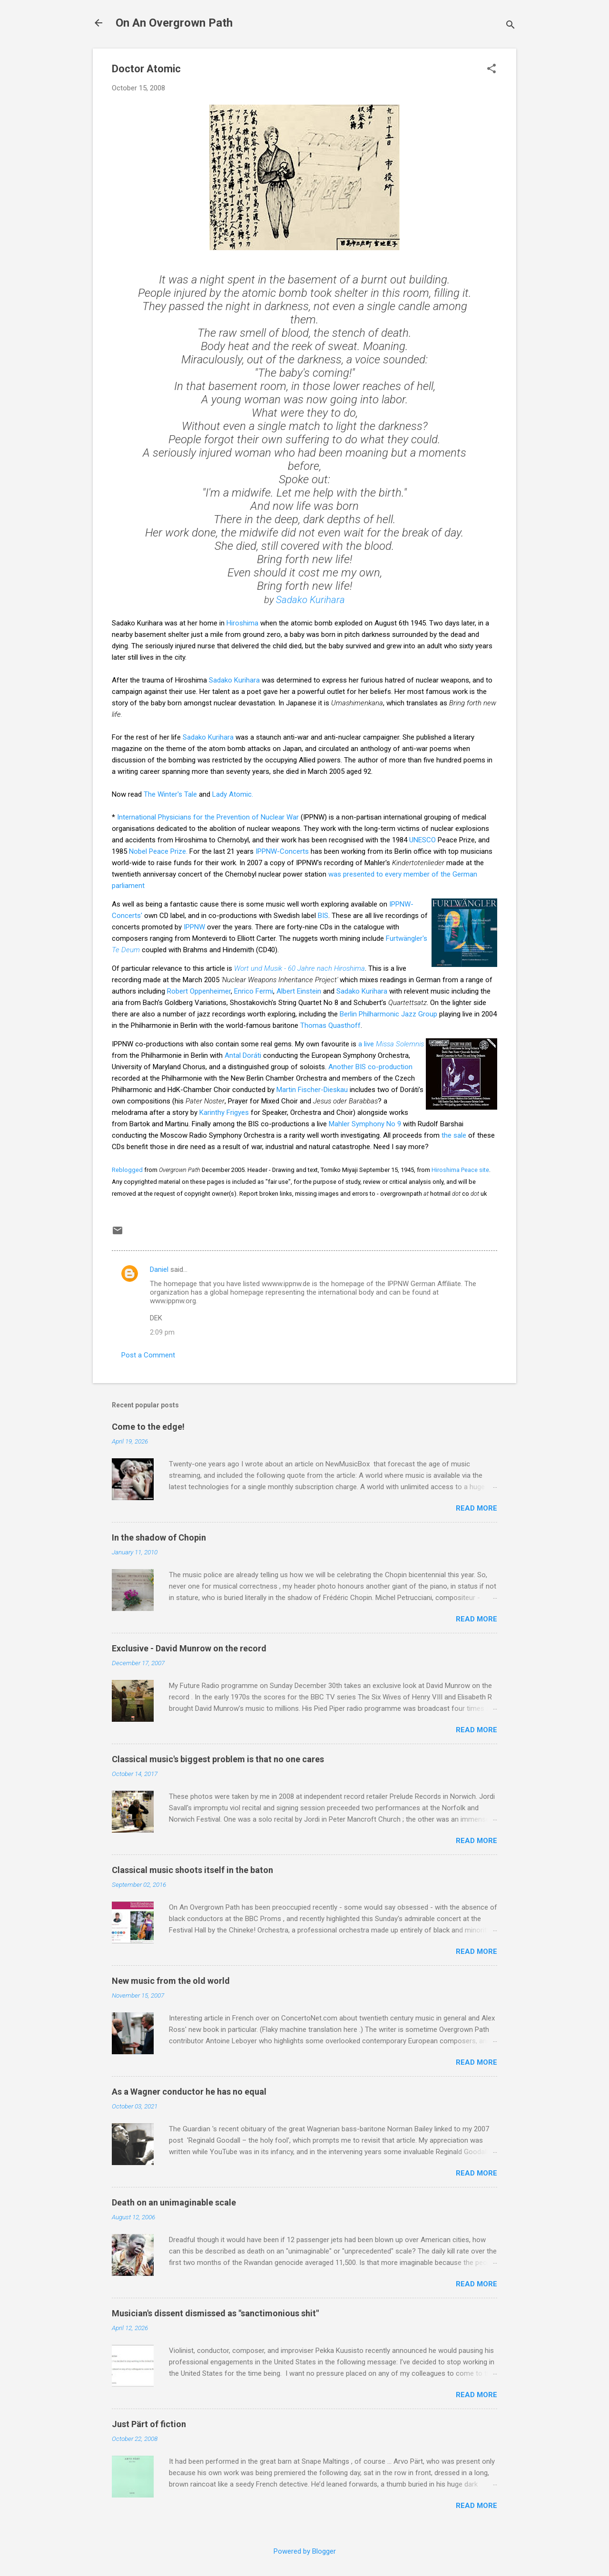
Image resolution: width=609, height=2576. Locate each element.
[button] (491, 69)
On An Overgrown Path (174, 22)
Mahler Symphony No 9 (365, 1124)
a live (391, 1044)
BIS (323, 915)
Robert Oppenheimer (199, 991)
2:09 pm (162, 1332)
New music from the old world (171, 1981)
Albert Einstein (298, 991)
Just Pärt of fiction (149, 2424)
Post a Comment (148, 1355)
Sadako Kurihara (310, 599)
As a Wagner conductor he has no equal (189, 2092)
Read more (476, 1508)
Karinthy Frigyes (224, 1112)
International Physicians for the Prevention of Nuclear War (209, 817)
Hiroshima (242, 623)
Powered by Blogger (305, 2551)
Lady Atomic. (232, 794)
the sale (454, 1135)
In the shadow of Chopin (159, 1537)
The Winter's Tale (170, 794)
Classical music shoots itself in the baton (192, 1870)
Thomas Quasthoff (330, 1025)
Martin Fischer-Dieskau (312, 1089)
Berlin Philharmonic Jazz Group (388, 1014)
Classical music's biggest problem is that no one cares (218, 1759)
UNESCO (422, 840)
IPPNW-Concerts (282, 851)
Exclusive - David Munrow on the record (189, 1648)
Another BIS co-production (370, 1067)
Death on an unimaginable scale (174, 2202)
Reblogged (127, 1169)
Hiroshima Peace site (460, 1169)
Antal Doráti (243, 1055)
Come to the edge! (148, 1427)
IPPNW (194, 927)
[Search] (510, 25)
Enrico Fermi (253, 991)
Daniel (159, 1269)
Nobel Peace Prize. (158, 851)
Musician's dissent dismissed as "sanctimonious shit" (215, 2313)
